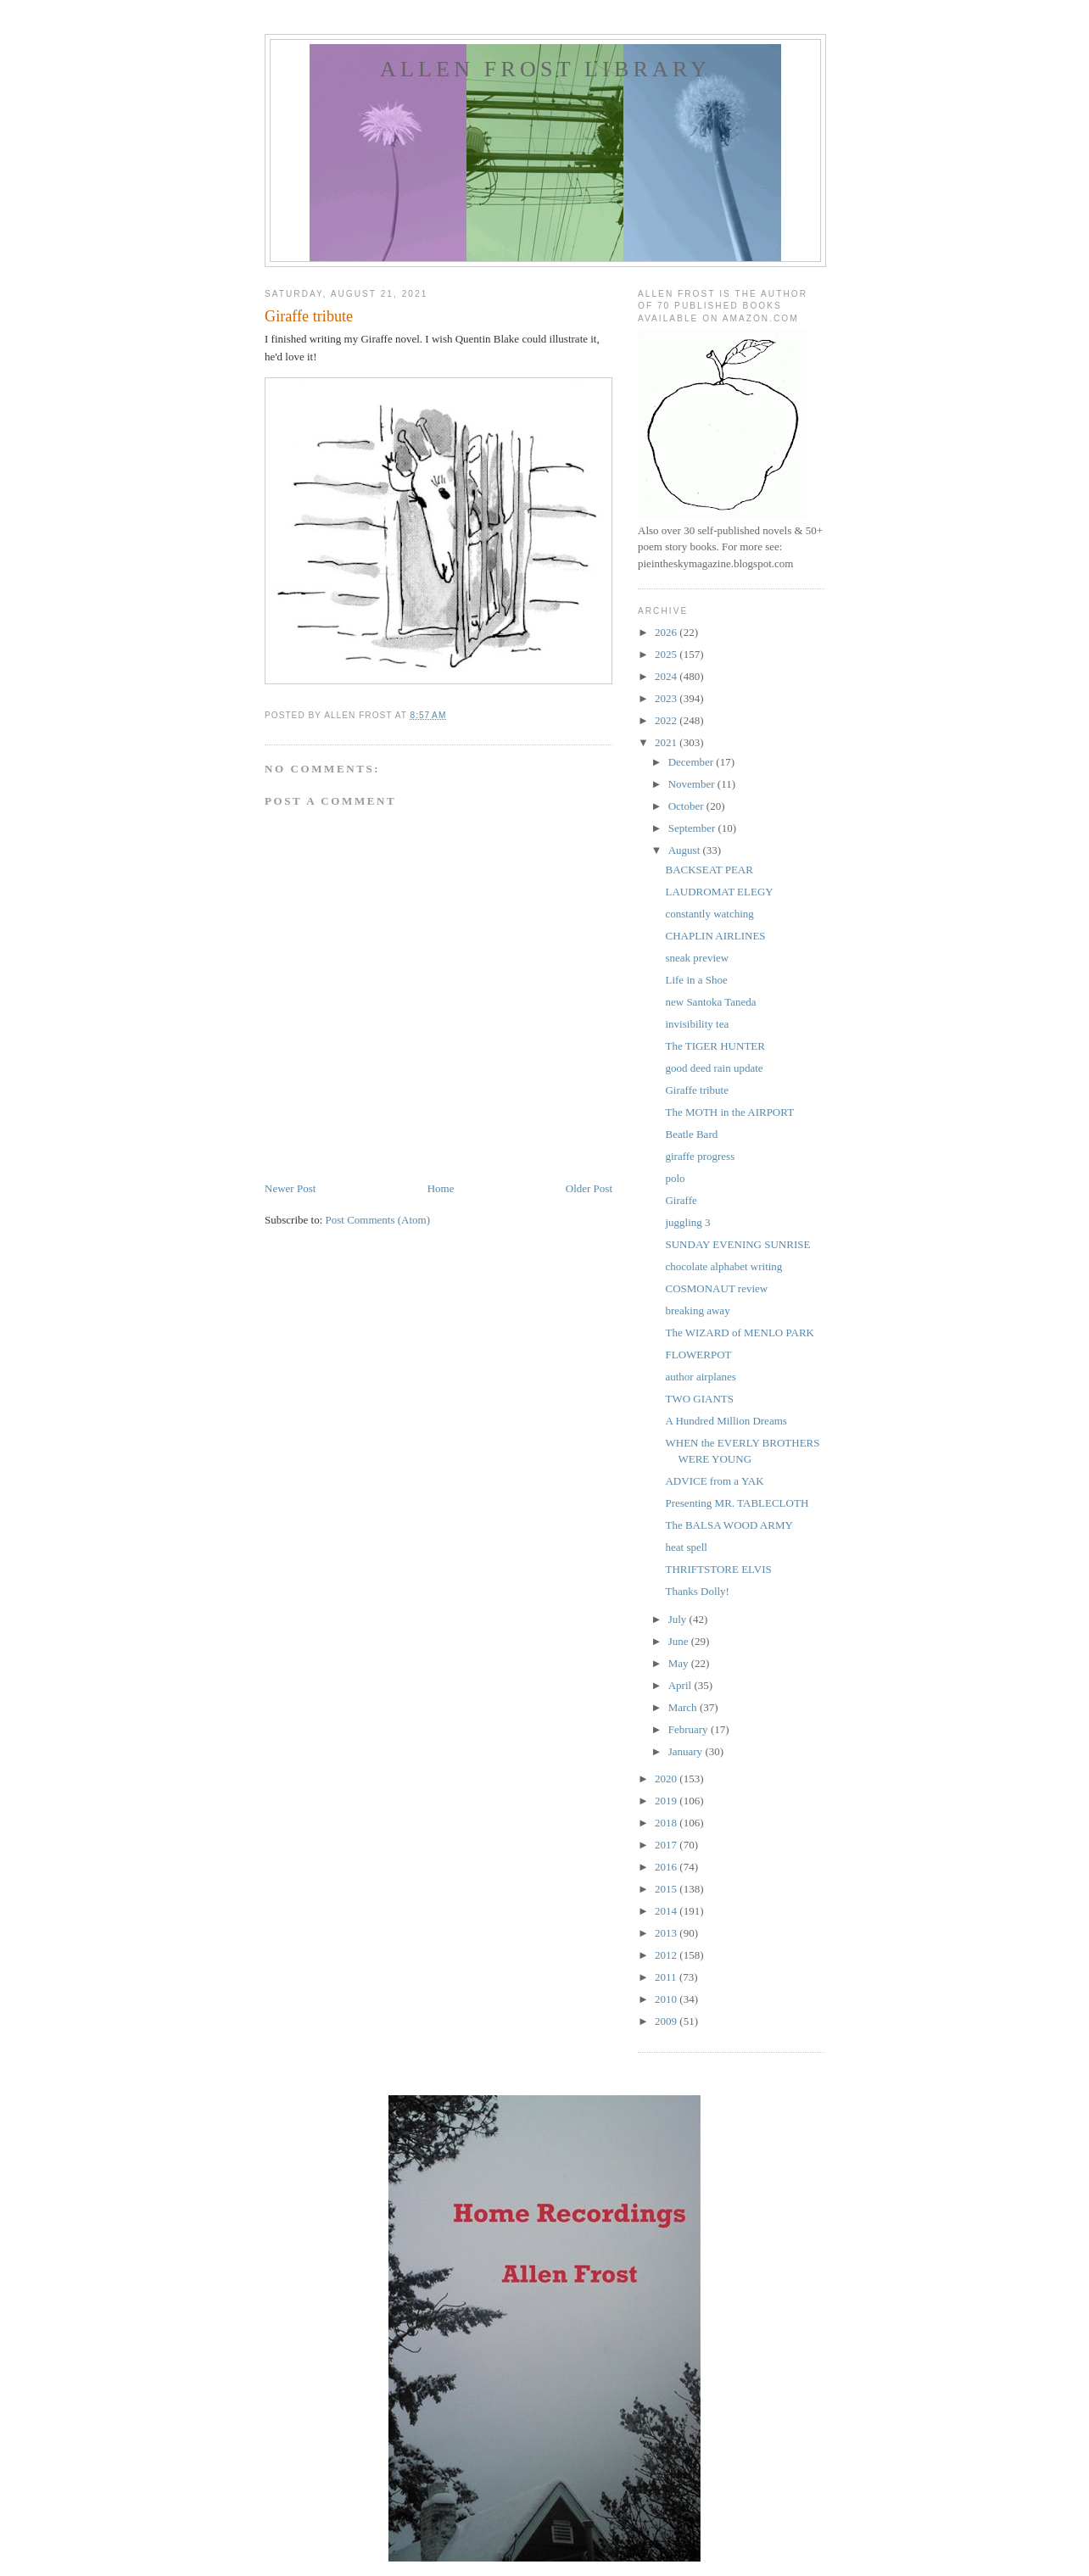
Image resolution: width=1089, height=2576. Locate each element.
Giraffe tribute (696, 1090)
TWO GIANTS (699, 1398)
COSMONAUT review (716, 1288)
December (692, 762)
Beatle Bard (691, 1134)
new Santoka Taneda (710, 1001)
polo (674, 1178)
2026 (667, 632)
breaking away (697, 1310)
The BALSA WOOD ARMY (728, 1525)
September (693, 828)
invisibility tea (697, 1024)
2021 (667, 742)
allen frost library (545, 69)
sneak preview (697, 957)
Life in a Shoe (696, 979)
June (679, 1641)
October (687, 806)
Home (441, 1188)
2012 (667, 1955)
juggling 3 (687, 1222)
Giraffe (680, 1200)
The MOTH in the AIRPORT (729, 1112)
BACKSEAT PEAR (708, 869)
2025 (667, 654)
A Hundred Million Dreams (725, 1420)
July (679, 1619)
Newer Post (290, 1188)
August (685, 850)
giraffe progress (699, 1156)
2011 (667, 1977)
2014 (667, 1910)
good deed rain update (713, 1068)
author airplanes (700, 1376)
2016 (667, 1866)
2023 (667, 698)
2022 (667, 720)
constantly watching (709, 913)
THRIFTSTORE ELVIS (718, 1569)
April (681, 1685)
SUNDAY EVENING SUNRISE (737, 1244)
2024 (667, 676)
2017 (667, 1844)
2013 (667, 1932)
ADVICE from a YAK (714, 1481)
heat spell (685, 1547)
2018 (667, 1822)
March (684, 1707)
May (679, 1663)
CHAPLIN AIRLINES (715, 935)
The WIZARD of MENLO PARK (739, 1332)
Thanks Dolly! (697, 1591)
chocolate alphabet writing (723, 1266)
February (689, 1729)
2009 (667, 2021)
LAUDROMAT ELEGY (719, 891)
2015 (667, 1888)
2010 (667, 1999)
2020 (667, 1778)
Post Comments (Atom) (378, 1219)
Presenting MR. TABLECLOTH (736, 1503)
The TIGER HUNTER (714, 1046)
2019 (667, 1800)
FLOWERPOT (698, 1354)
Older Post (589, 1188)
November (693, 784)
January (687, 1751)
